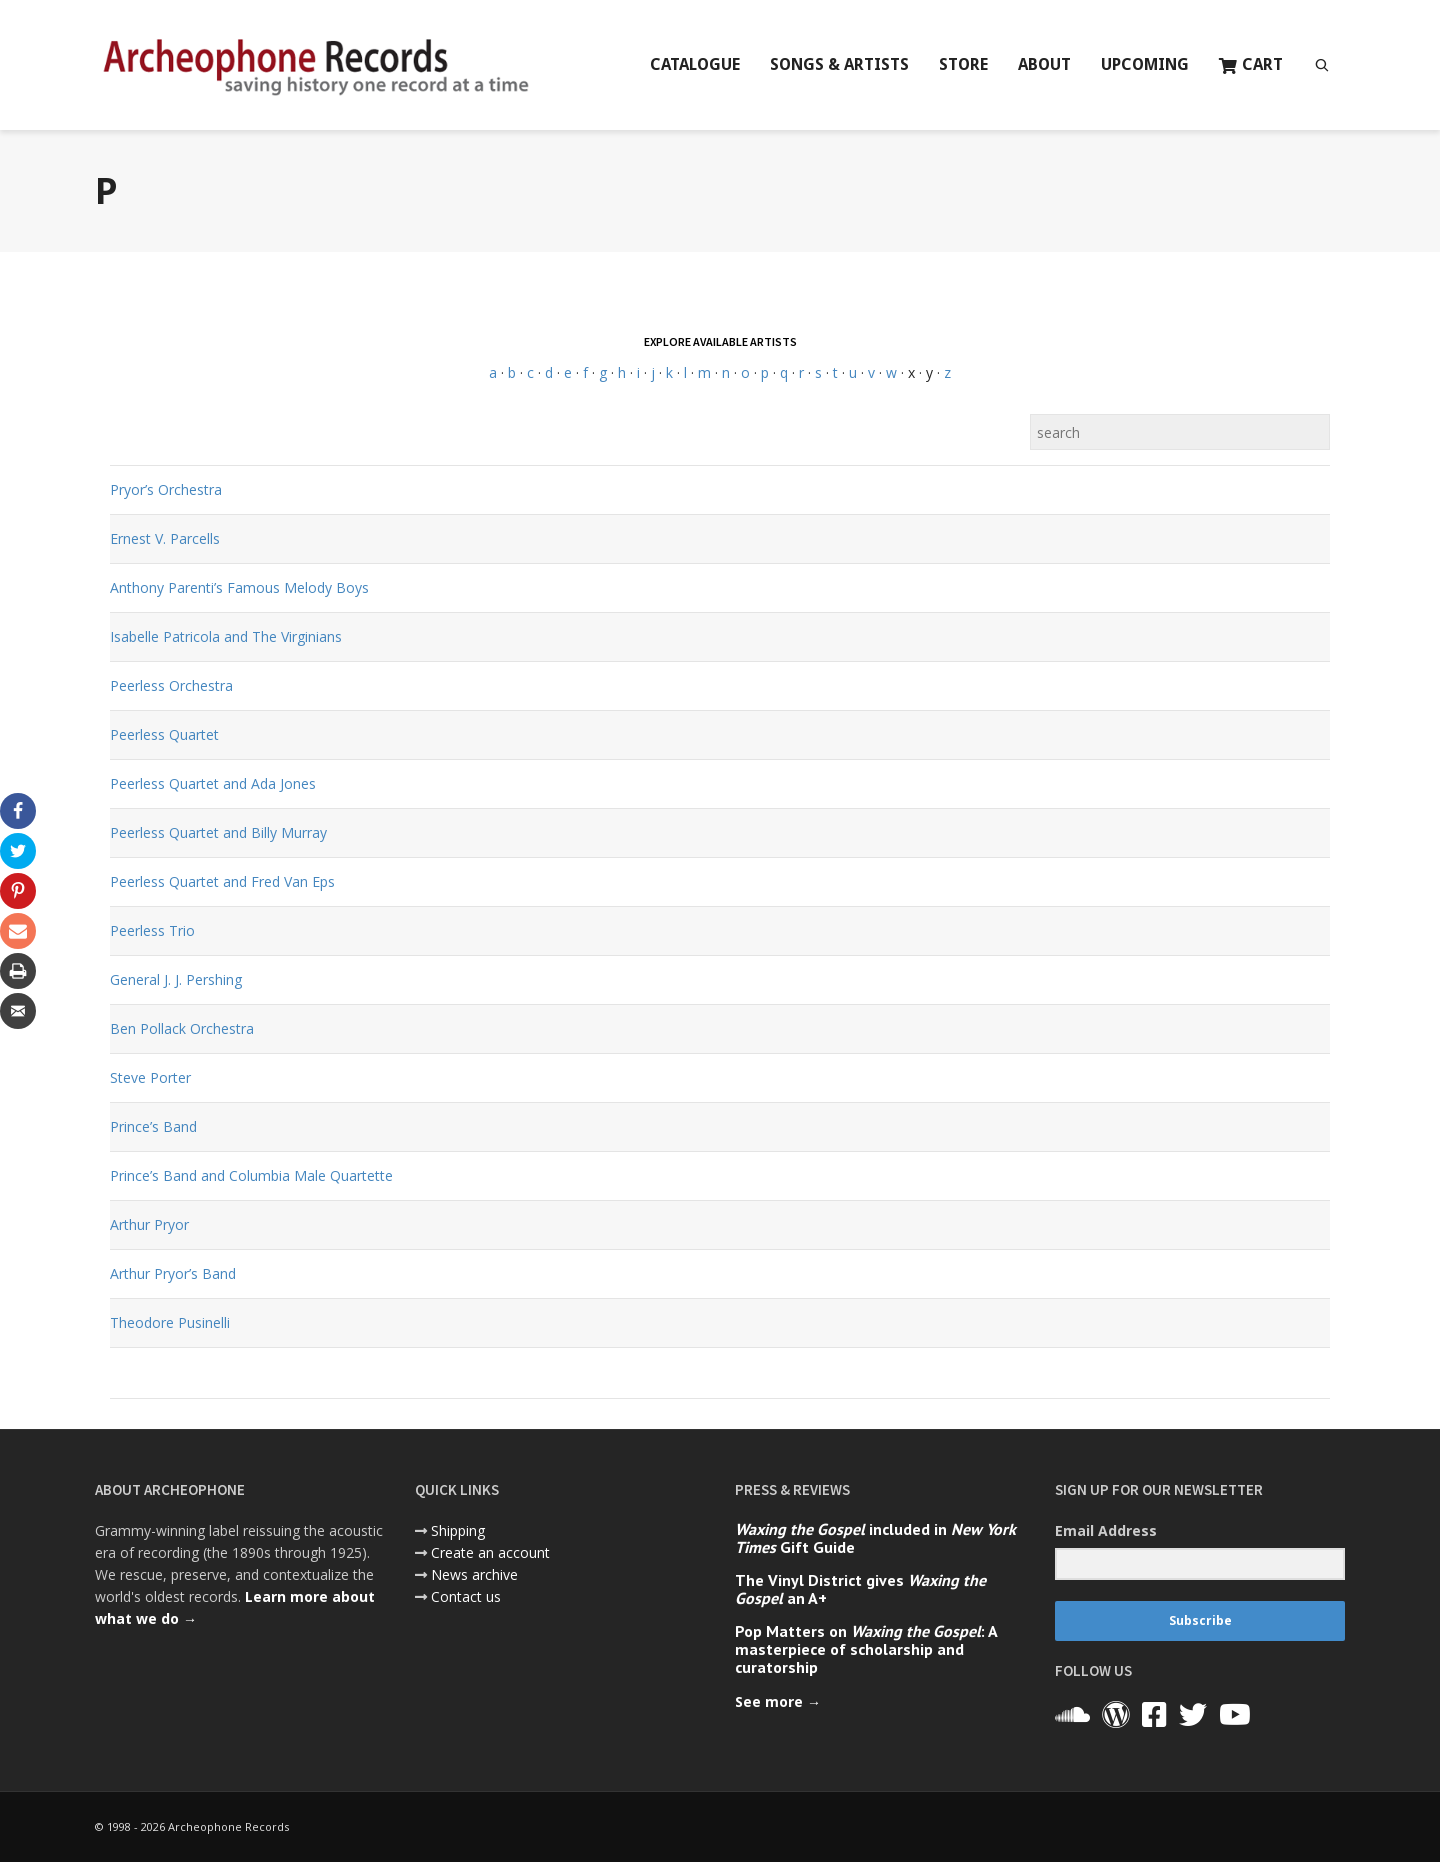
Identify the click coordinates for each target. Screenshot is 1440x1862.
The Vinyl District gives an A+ (860, 1589)
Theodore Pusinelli (170, 1322)
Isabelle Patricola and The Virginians (226, 636)
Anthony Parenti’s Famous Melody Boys (239, 587)
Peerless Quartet (164, 734)
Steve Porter (150, 1077)
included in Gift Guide (875, 1538)
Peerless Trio (152, 930)
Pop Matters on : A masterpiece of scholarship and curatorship (866, 1649)
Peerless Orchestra (171, 685)
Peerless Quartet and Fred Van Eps (222, 881)
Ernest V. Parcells (165, 538)
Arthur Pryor (149, 1224)
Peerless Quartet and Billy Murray (218, 832)
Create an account (490, 1552)
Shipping (458, 1530)
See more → (778, 1701)
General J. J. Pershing (176, 979)
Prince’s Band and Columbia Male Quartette (251, 1175)
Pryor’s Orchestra (166, 489)
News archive (474, 1574)
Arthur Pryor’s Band (173, 1273)
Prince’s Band (153, 1126)
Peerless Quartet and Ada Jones (213, 783)
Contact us (466, 1596)
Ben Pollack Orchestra (182, 1028)
